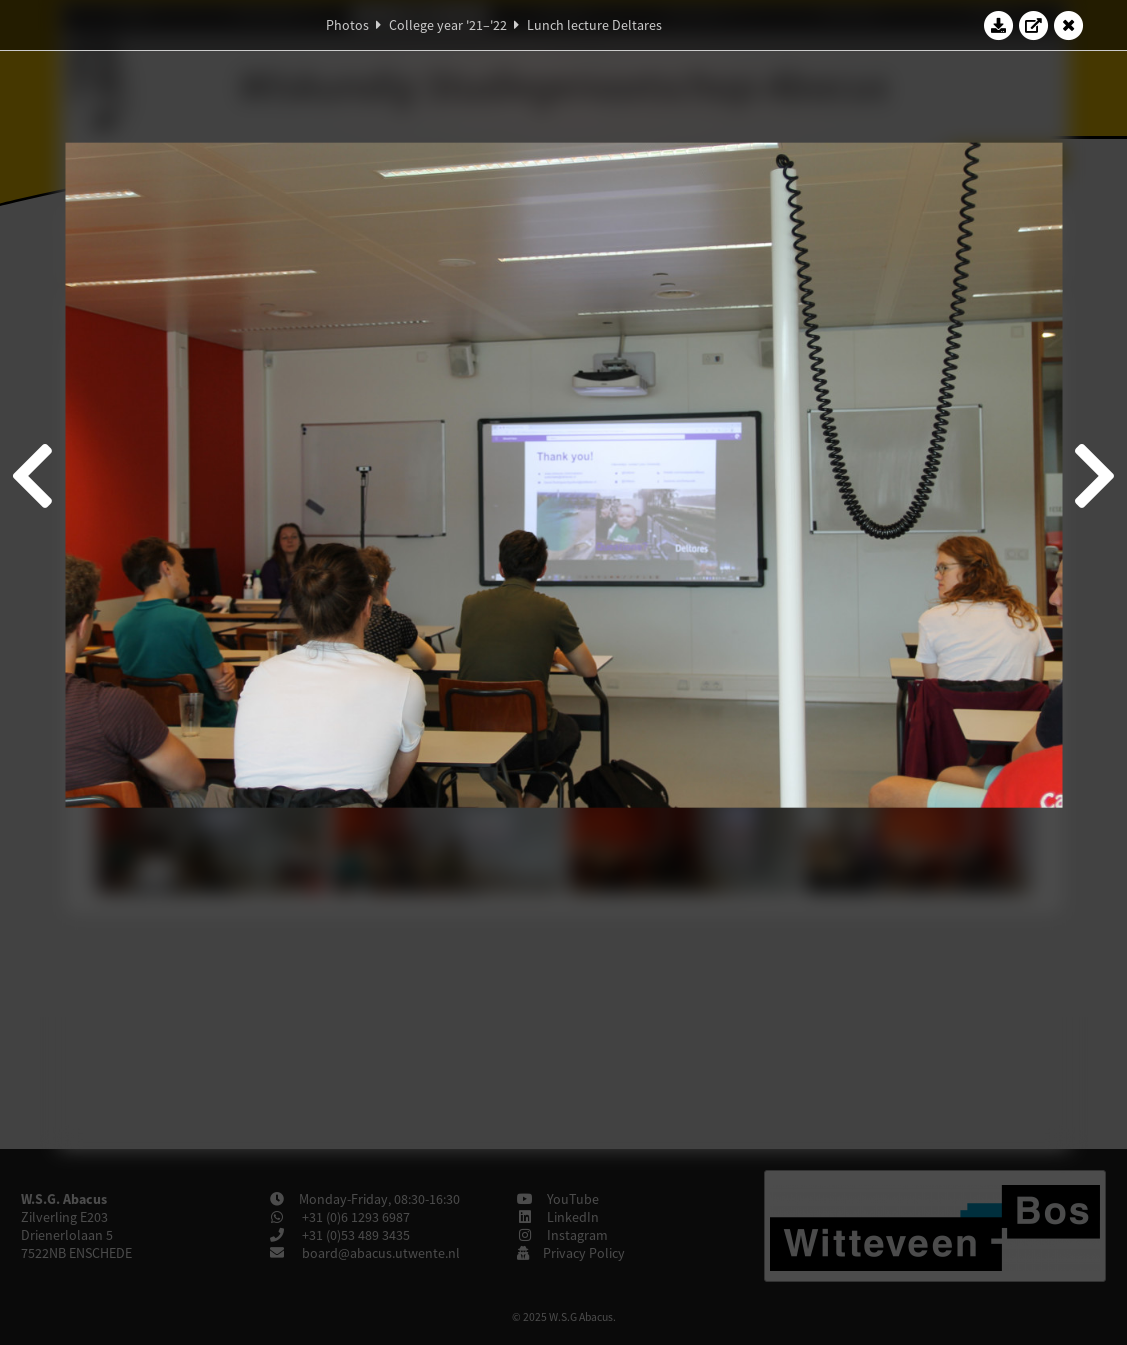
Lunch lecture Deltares (594, 25)
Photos (347, 25)
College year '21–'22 (448, 25)
